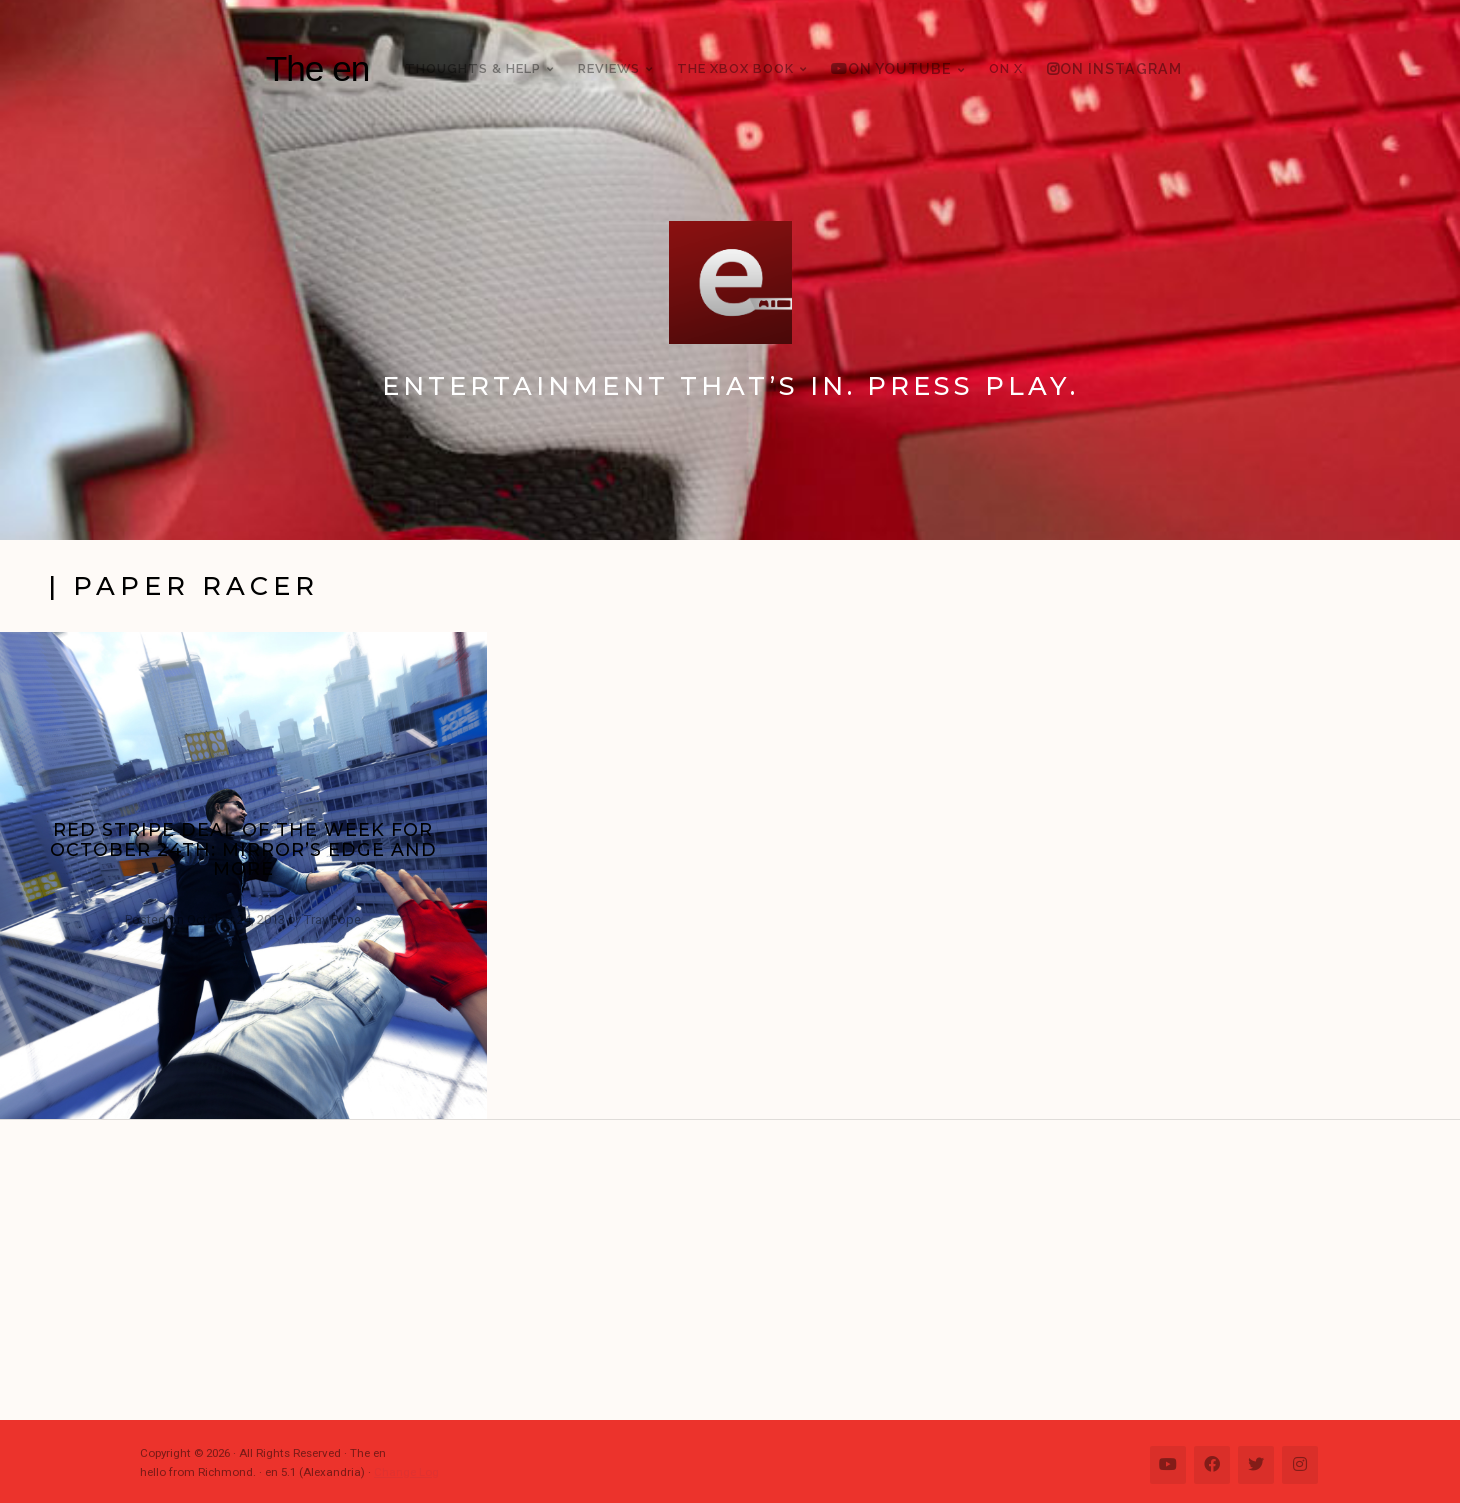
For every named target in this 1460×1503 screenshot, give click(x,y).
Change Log (406, 1472)
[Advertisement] (740, 1270)
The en (318, 68)
